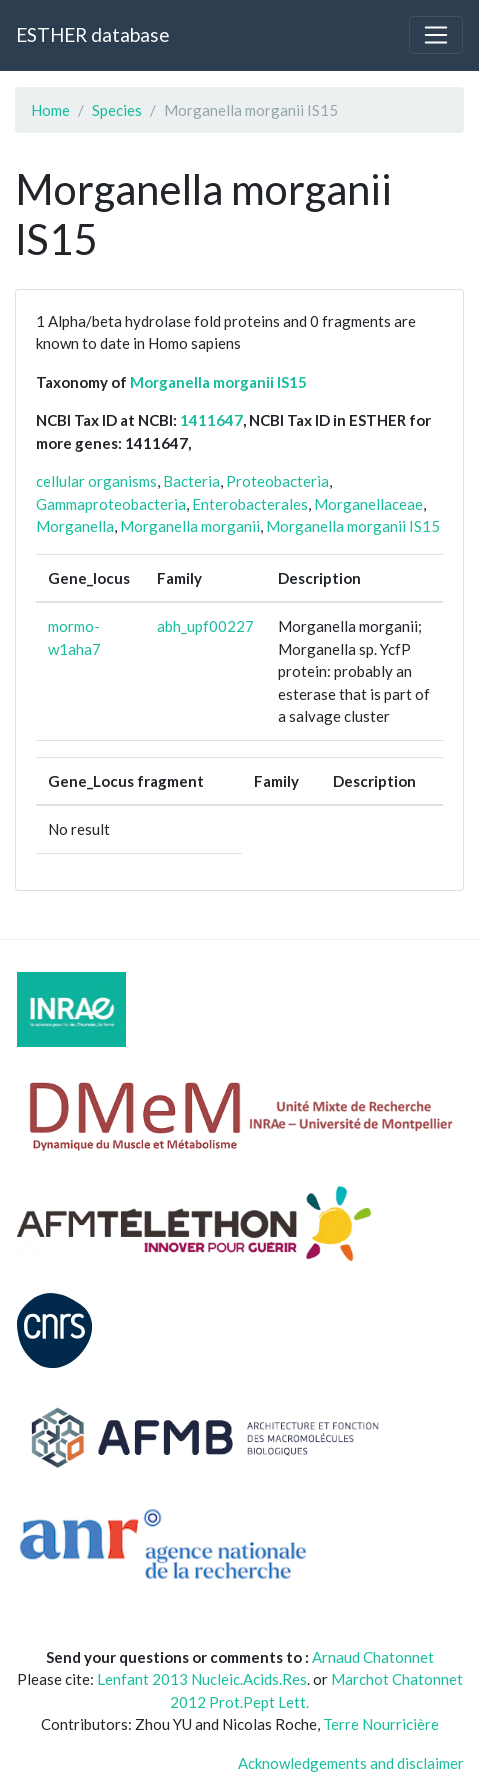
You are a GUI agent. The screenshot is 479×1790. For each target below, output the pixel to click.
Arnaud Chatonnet (373, 1657)
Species (117, 110)
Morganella (75, 526)
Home (50, 110)
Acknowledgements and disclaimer (351, 1763)
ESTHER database (92, 34)
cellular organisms (96, 481)
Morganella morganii (190, 526)
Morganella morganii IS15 (218, 382)
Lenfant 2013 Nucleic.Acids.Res (202, 1679)
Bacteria (191, 481)
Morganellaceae (368, 504)
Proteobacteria (277, 481)
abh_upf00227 (205, 626)
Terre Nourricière (381, 1724)
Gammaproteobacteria (111, 504)
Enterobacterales (250, 504)
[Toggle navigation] (436, 35)
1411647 (211, 420)
